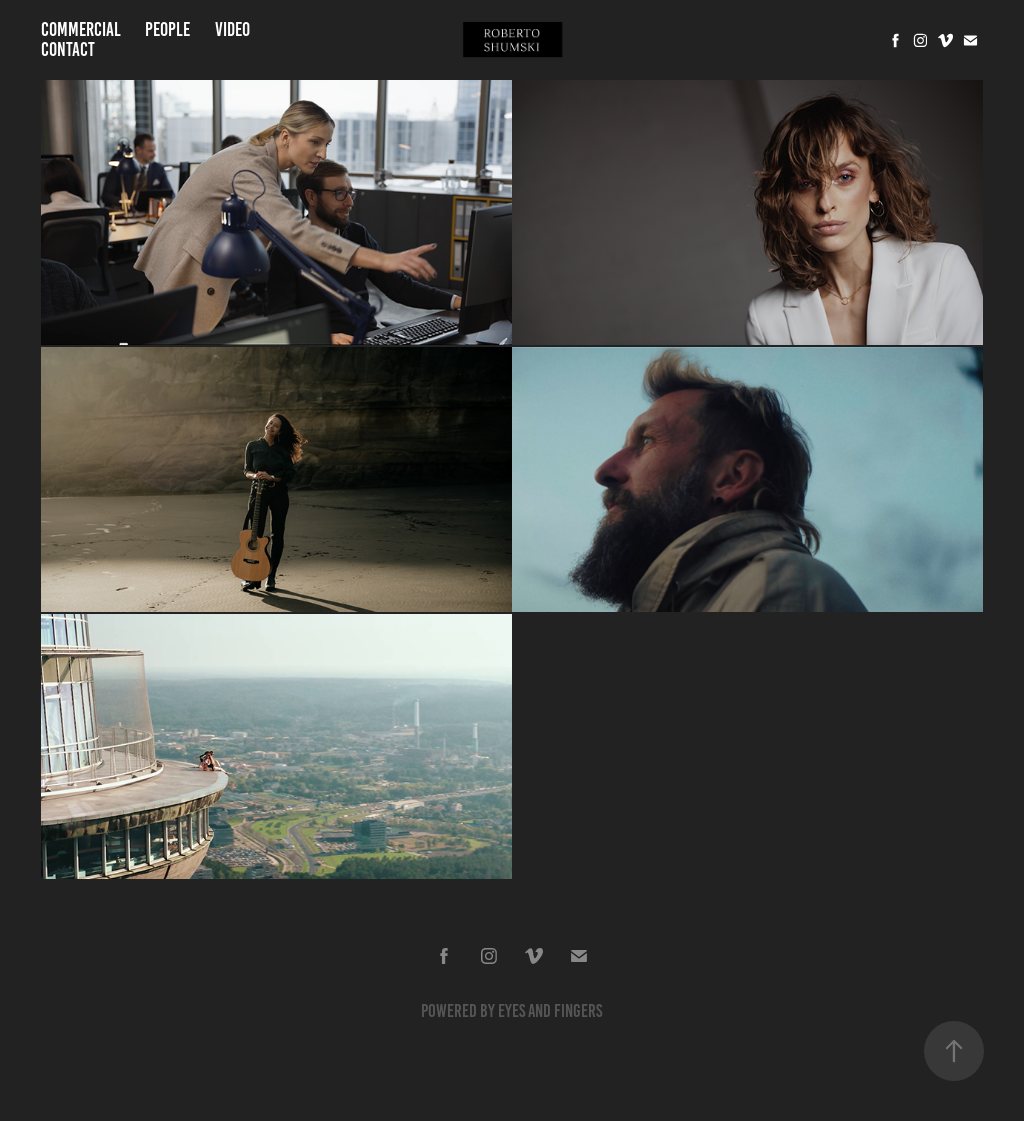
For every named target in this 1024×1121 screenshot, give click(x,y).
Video (232, 29)
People (167, 29)
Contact (68, 49)
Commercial (81, 29)
